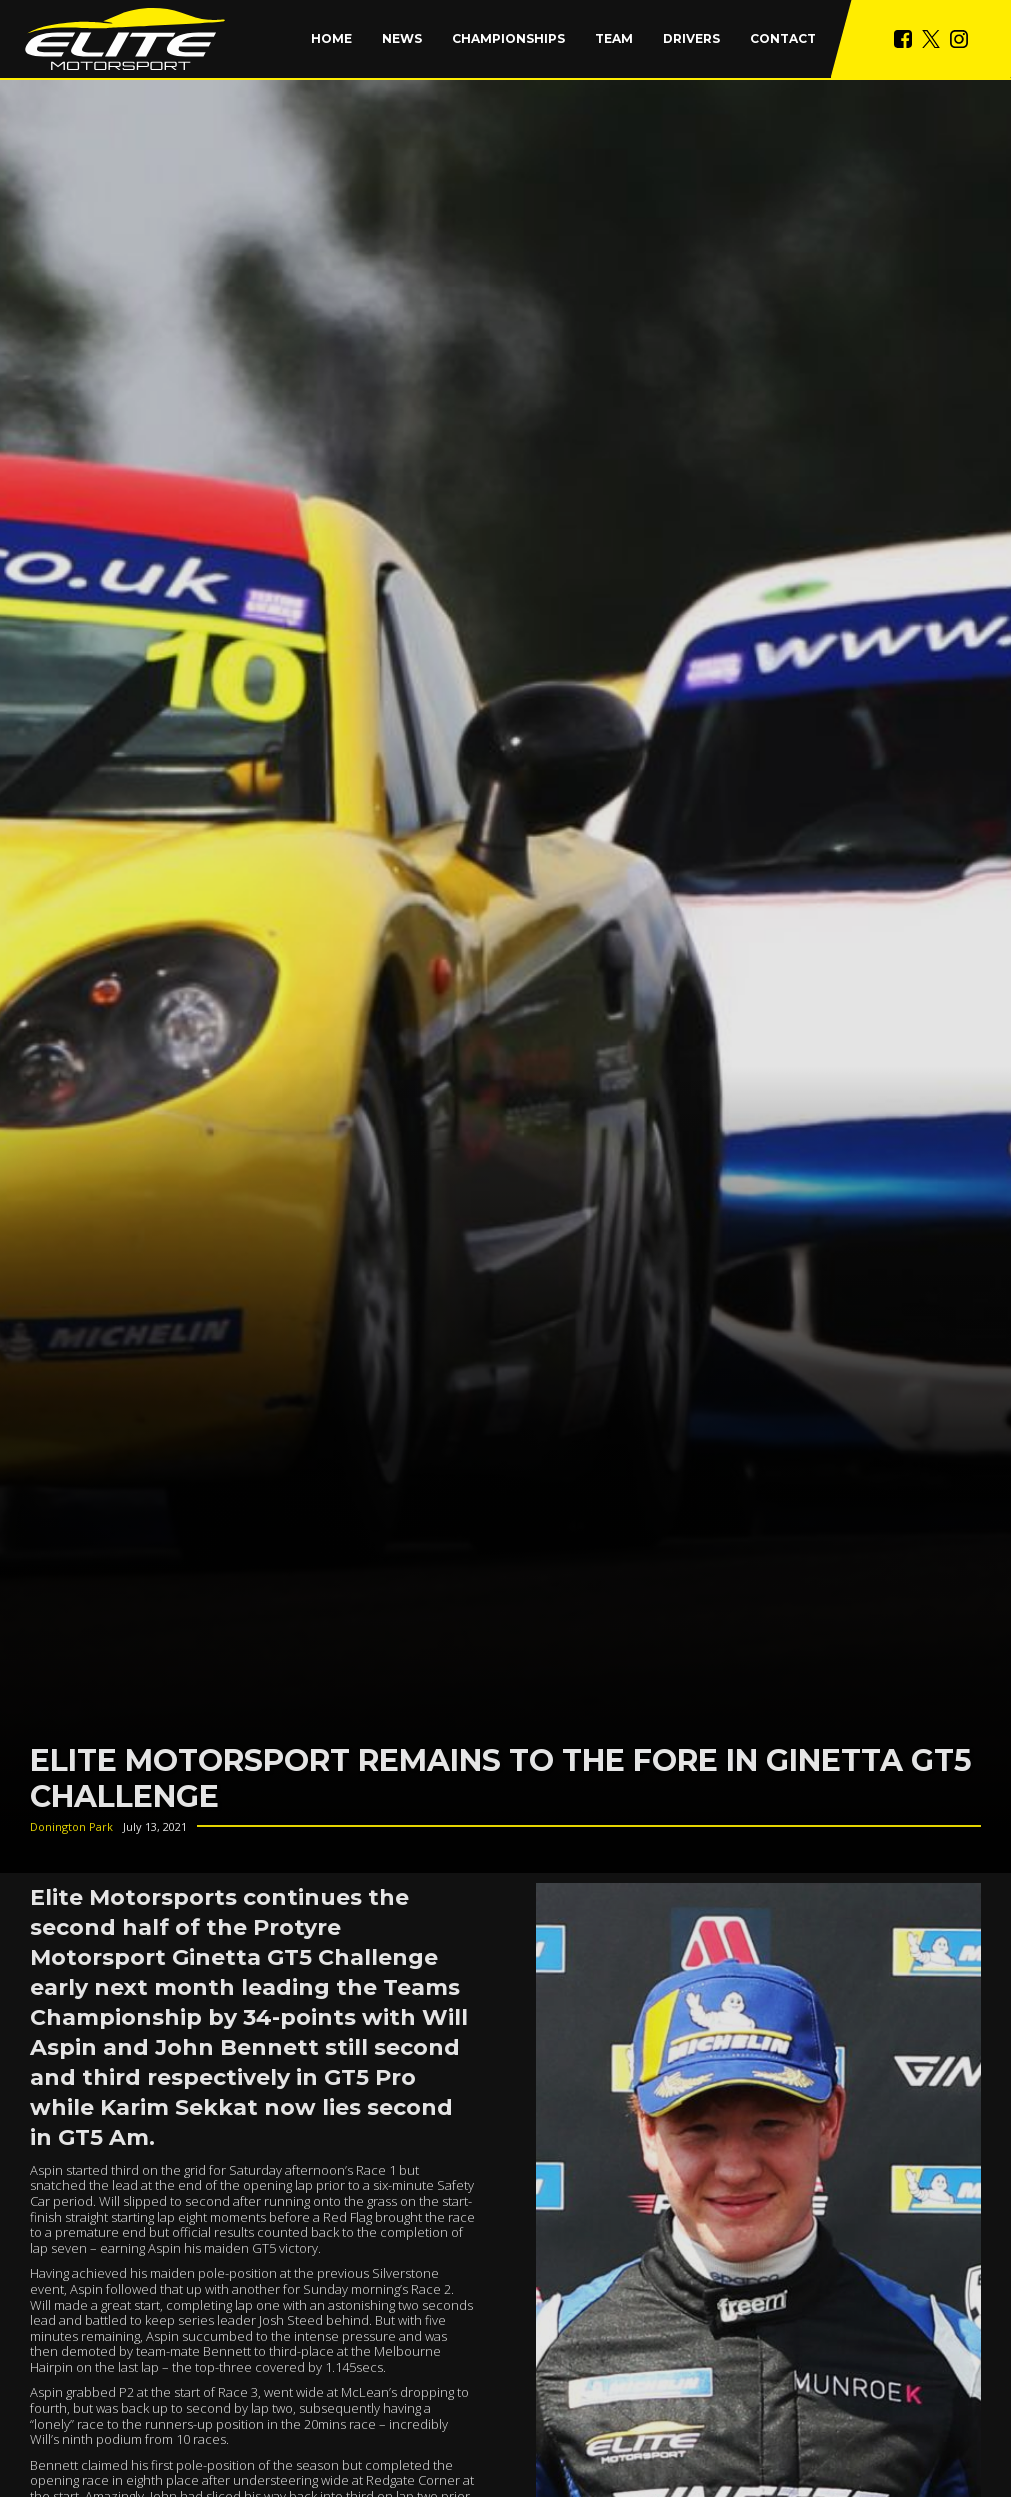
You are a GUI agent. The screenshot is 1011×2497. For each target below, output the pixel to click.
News (402, 38)
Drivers (691, 38)
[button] (508, 39)
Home (331, 38)
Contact (783, 38)
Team (614, 38)
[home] (125, 39)
